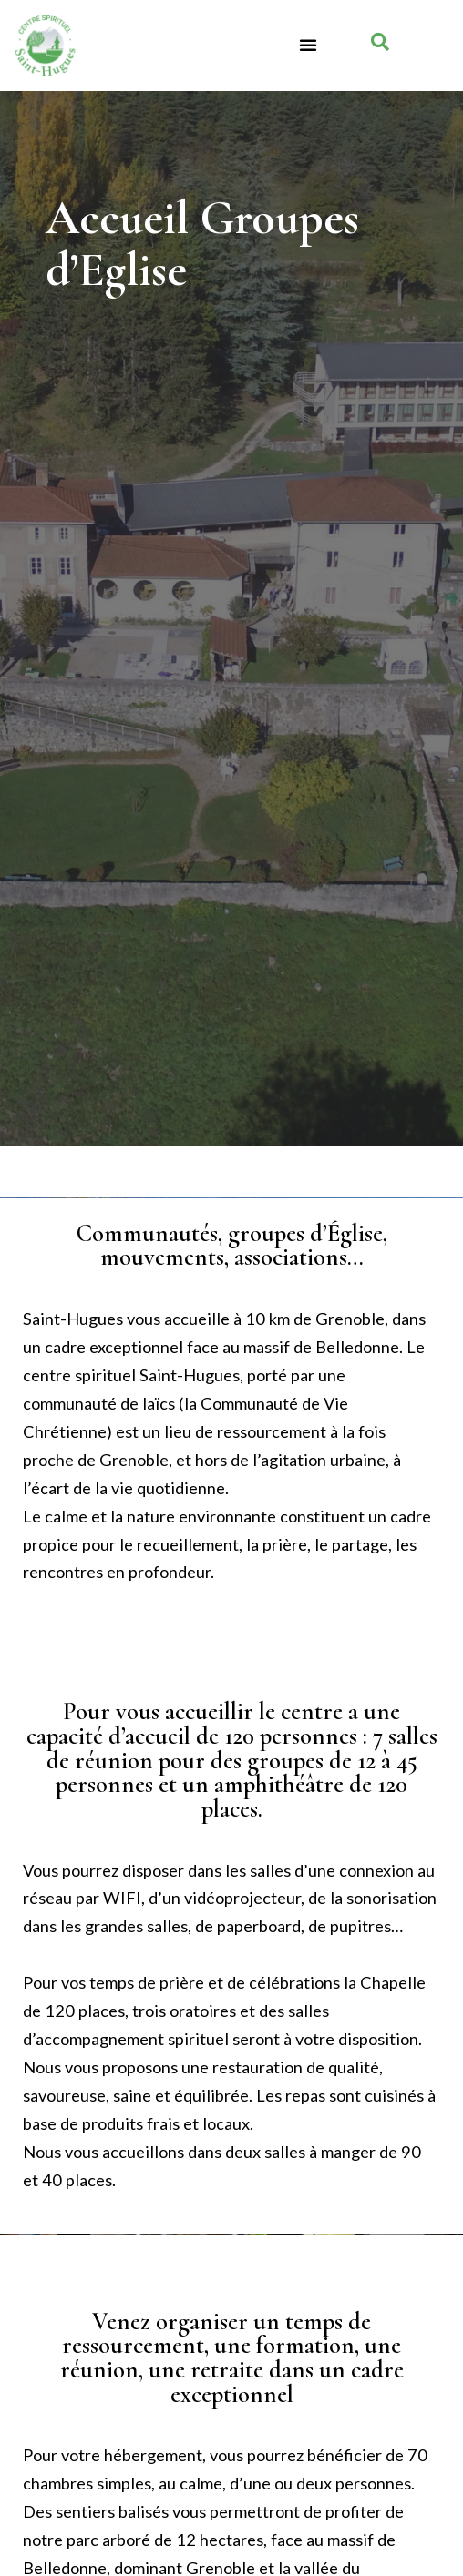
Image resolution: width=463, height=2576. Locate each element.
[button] (308, 44)
